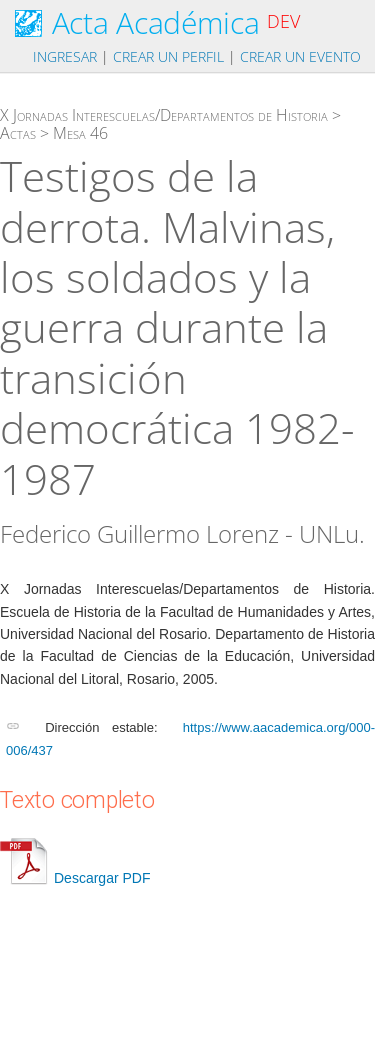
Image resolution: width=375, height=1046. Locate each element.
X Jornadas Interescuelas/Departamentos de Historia (164, 115)
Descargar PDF (75, 878)
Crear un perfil (168, 56)
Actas (18, 133)
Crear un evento (300, 56)
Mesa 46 (80, 133)
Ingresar (65, 56)
